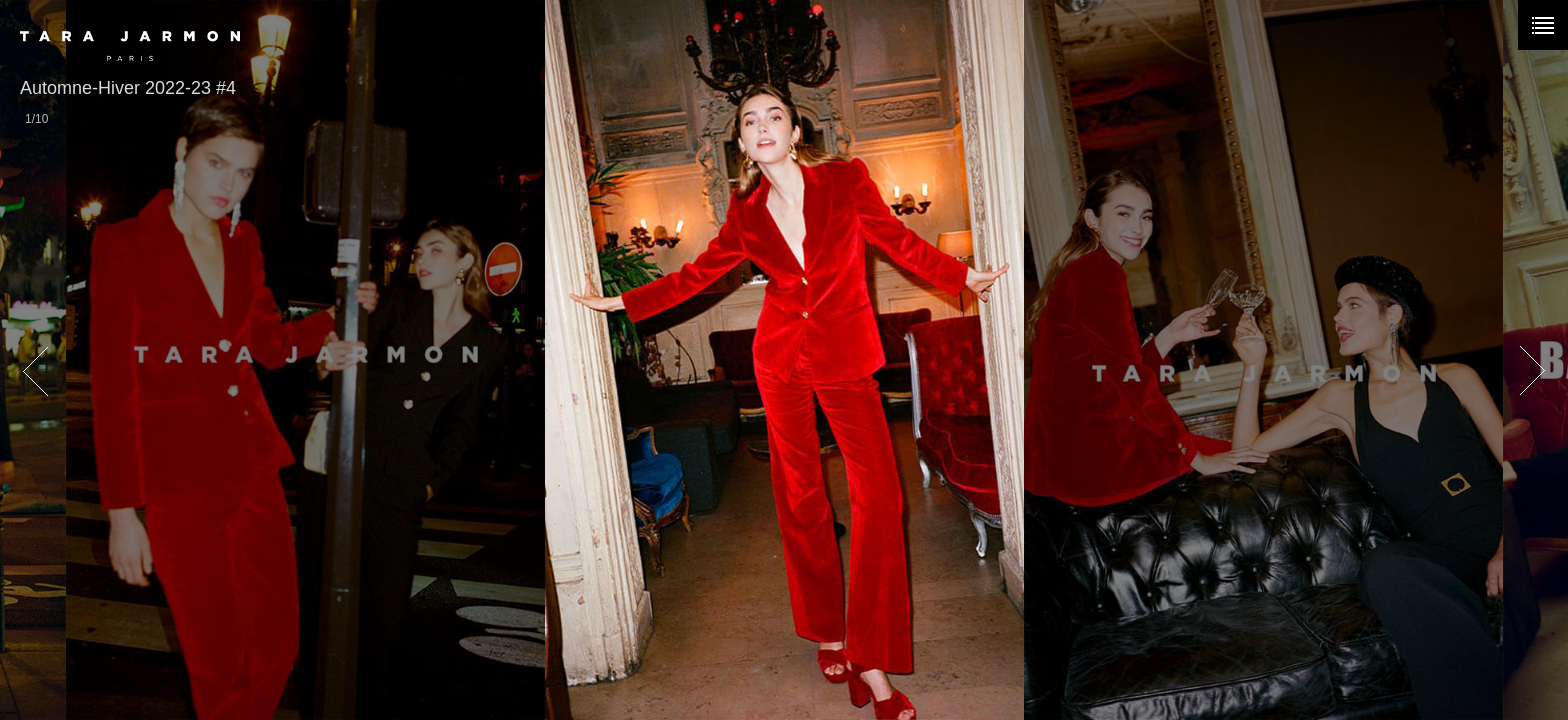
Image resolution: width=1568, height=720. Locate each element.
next (1533, 372)
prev (35, 372)
